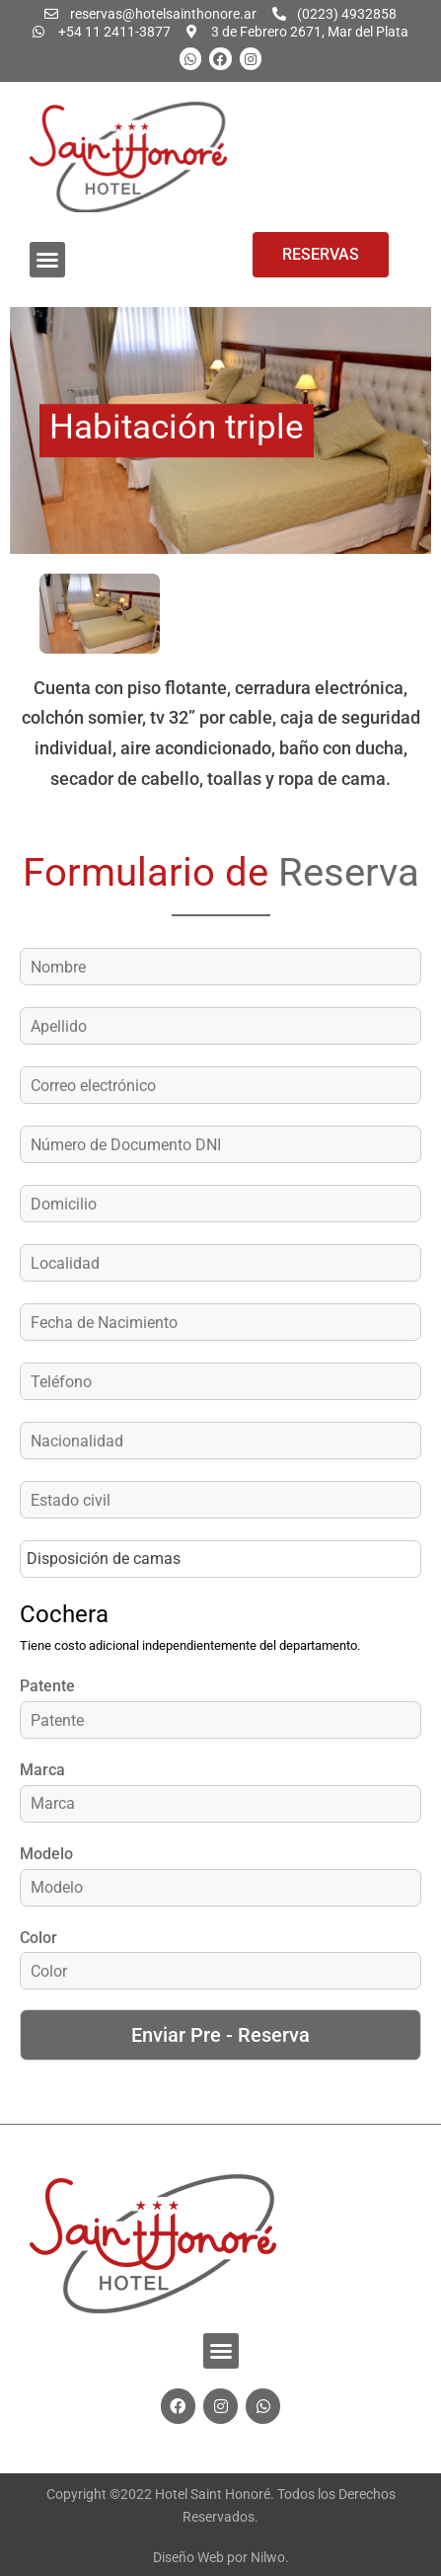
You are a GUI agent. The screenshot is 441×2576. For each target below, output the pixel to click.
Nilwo (268, 2557)
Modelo (46, 1853)
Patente (47, 1686)
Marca (42, 1769)
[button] (47, 259)
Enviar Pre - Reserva (220, 2035)
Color (38, 1937)
